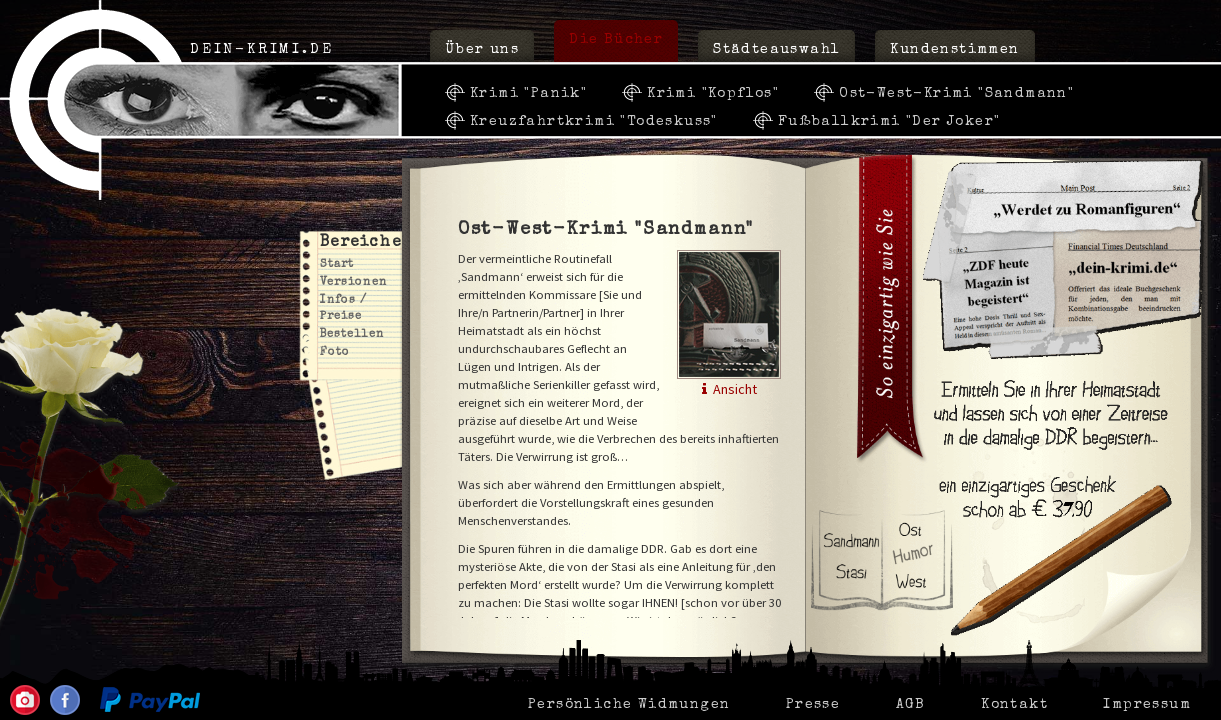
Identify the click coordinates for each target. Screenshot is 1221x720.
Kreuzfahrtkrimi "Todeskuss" (594, 122)
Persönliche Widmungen (629, 705)
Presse (813, 705)
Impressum (1147, 705)
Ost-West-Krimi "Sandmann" (956, 94)
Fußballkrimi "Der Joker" (889, 122)
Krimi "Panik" (528, 94)
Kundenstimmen (954, 50)
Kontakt (1014, 705)
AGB (911, 705)
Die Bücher (616, 40)
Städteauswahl (776, 50)
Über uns (482, 50)
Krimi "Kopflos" (713, 94)
